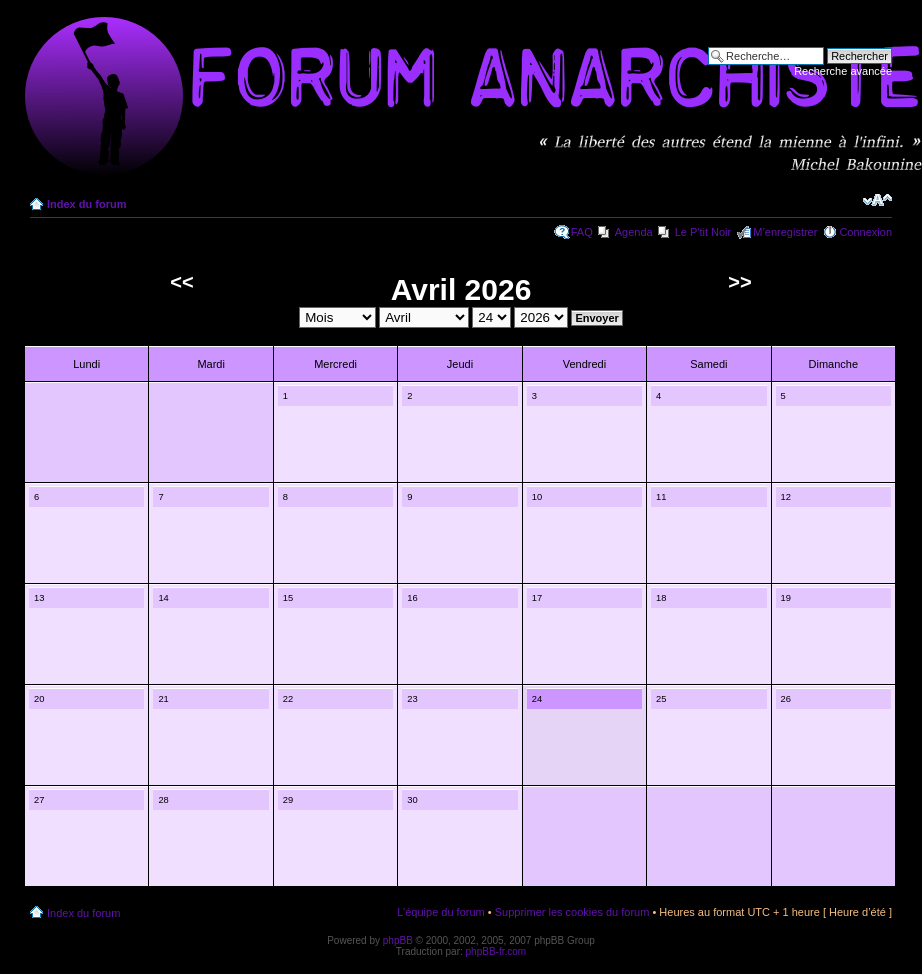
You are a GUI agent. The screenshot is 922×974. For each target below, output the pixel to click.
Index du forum (86, 204)
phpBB (398, 940)
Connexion (865, 232)
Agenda (634, 232)
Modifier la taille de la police (877, 200)
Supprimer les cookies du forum (572, 912)
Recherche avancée (843, 71)
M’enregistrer (785, 232)
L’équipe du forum (440, 912)
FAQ (582, 232)
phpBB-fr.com (496, 951)
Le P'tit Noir (703, 232)
